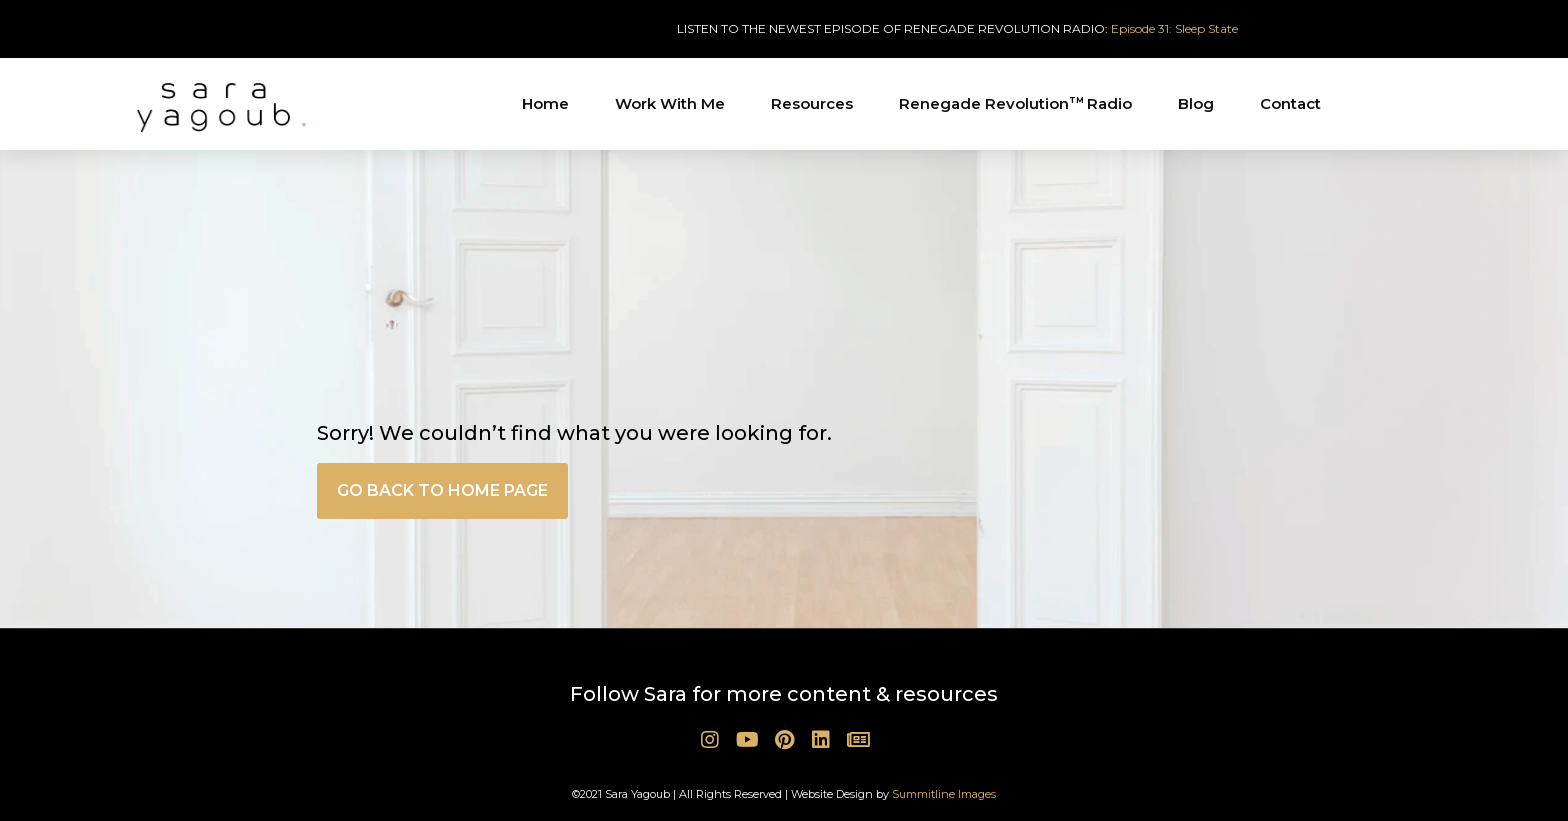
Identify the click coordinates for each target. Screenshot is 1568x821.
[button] (442, 491)
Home (545, 103)
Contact (1290, 103)
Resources (812, 103)
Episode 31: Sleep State (1174, 28)
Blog (1196, 103)
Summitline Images (944, 794)
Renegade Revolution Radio (1015, 103)
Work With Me (670, 103)
